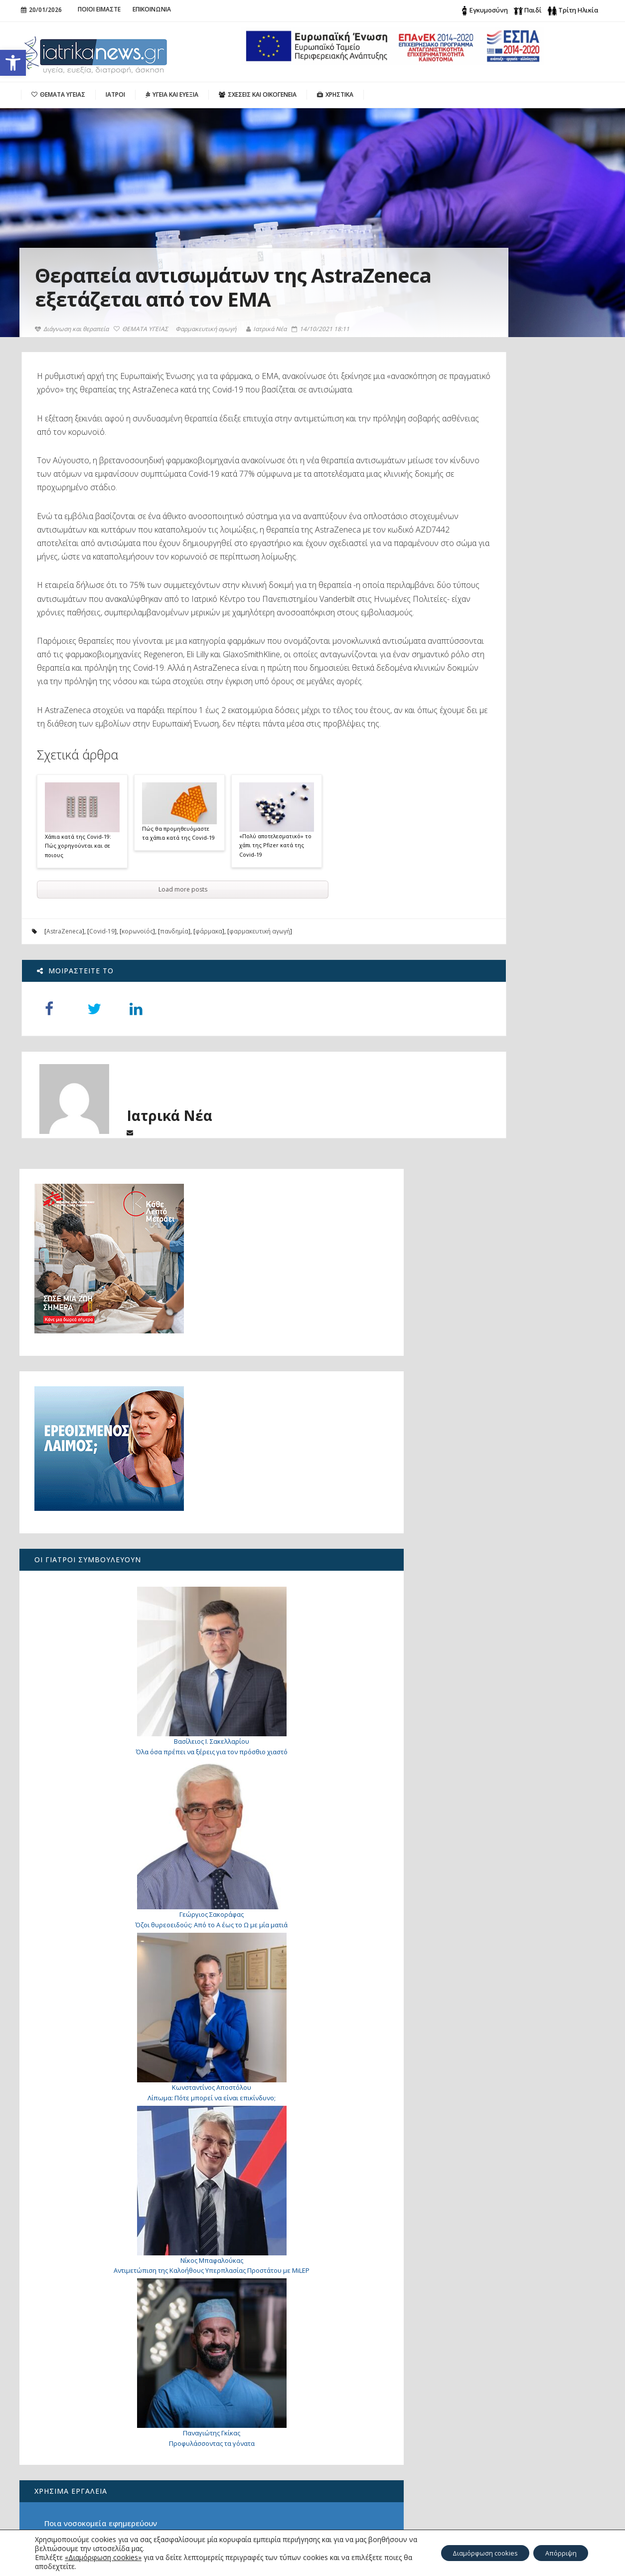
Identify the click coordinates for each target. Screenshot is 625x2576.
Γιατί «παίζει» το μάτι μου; (524, 2188)
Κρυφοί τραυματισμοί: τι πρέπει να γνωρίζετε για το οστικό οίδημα (530, 2119)
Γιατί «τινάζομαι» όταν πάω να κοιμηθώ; (525, 1978)
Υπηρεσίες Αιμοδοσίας (491, 1816)
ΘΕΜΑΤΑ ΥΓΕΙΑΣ (142, 353)
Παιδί (533, 9)
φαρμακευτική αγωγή (259, 1023)
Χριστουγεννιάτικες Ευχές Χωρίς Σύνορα (91, 2521)
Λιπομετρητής (475, 1866)
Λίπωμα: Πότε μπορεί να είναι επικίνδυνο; (515, 1333)
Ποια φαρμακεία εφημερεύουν (505, 1782)
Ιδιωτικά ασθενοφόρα (489, 1799)
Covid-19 (101, 1023)
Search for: (488, 2398)
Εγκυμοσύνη (488, 9)
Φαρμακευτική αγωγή (207, 353)
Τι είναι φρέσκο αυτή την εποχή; (509, 1883)
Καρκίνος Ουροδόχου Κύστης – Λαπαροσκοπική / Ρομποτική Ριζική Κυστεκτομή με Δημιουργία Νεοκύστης (88, 2437)
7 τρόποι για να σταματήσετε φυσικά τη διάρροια (530, 2043)
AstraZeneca (64, 1023)
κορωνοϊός (137, 1023)
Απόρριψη (557, 2553)
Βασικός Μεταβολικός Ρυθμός (503, 1833)
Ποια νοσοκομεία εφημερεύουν (506, 1765)
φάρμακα (208, 1023)
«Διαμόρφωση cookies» (103, 2557)
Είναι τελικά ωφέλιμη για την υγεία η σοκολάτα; (85, 2498)
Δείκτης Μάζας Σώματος (494, 1849)
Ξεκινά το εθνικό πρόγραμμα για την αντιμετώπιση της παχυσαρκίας (84, 2470)
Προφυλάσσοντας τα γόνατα (514, 1684)
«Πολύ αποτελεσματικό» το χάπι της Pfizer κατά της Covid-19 (275, 936)
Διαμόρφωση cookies (472, 2553)
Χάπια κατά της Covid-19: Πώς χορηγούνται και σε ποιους (77, 937)
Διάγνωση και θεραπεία (73, 353)
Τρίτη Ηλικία (578, 9)
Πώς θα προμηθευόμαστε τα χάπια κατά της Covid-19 (178, 924)
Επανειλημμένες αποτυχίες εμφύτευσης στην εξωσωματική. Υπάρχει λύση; (525, 2269)
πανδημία (173, 1023)
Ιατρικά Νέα (268, 353)
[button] (13, 63)
